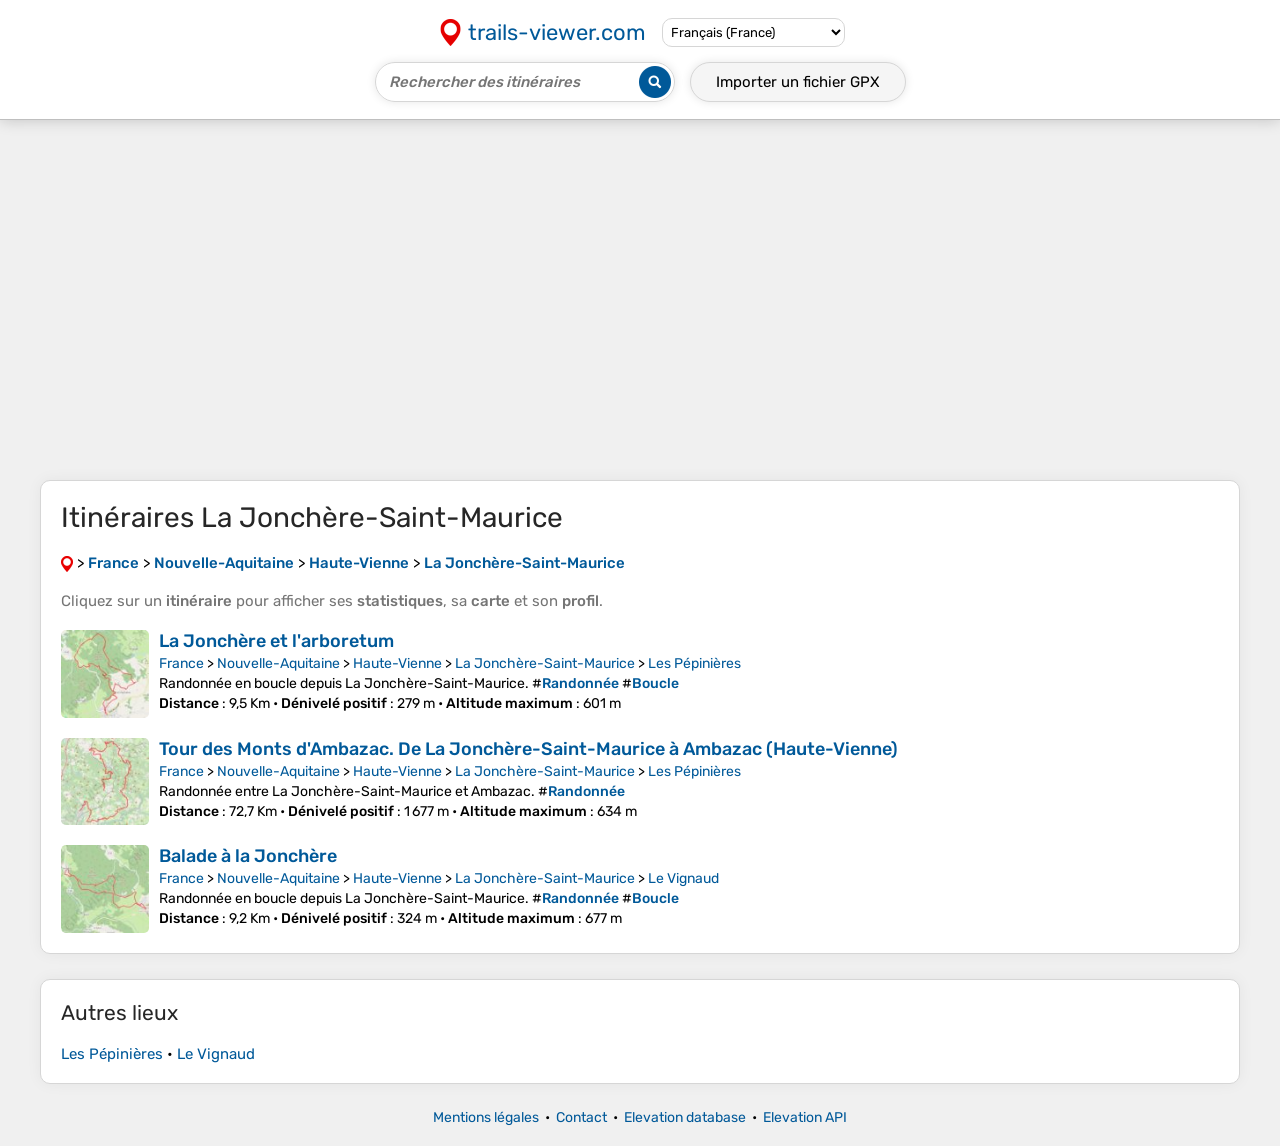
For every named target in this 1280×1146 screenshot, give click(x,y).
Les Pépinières (694, 663)
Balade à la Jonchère (248, 856)
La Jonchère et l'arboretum (276, 641)
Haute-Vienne (397, 663)
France (181, 663)
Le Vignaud (683, 878)
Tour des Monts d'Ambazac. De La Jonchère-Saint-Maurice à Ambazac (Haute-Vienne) (528, 749)
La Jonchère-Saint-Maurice (545, 663)
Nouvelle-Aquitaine (278, 663)
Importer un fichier (798, 82)
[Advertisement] (640, 300)
